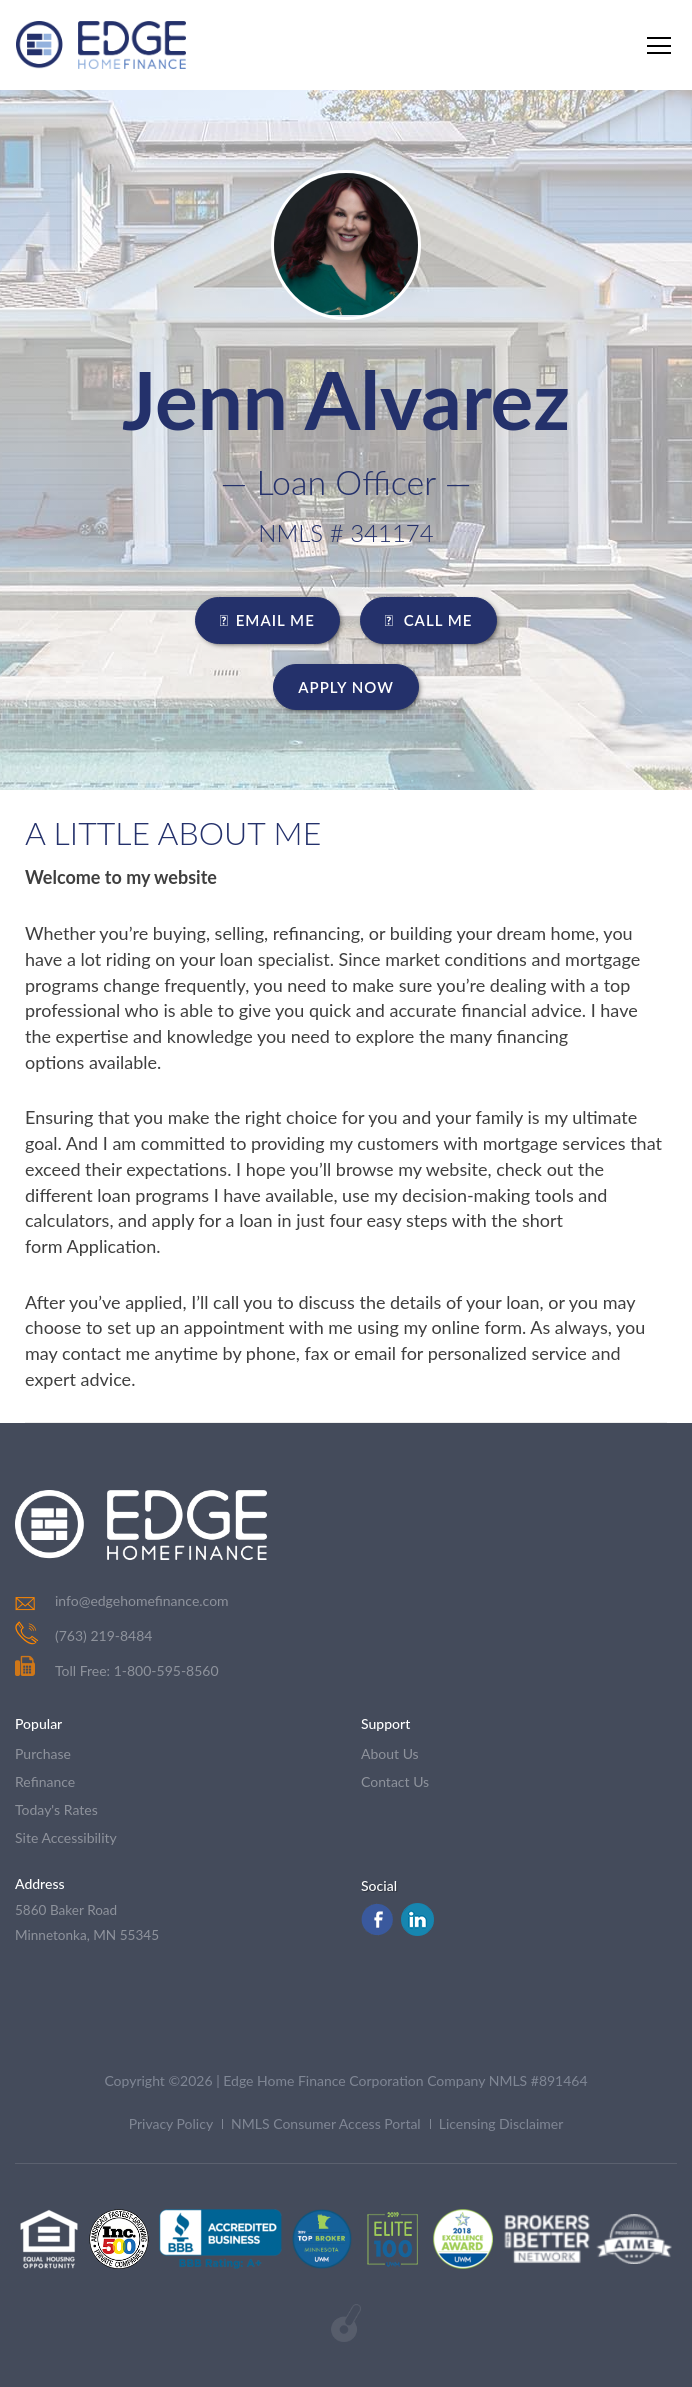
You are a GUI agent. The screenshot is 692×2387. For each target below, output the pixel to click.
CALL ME (429, 620)
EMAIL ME (267, 620)
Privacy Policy (171, 2123)
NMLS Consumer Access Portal (326, 2123)
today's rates (56, 1809)
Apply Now (346, 687)
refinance (45, 1781)
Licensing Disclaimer (501, 2123)
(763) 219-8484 (103, 1635)
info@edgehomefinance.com (142, 1600)
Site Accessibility (66, 1837)
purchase (43, 1753)
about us (390, 1753)
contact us (395, 1781)
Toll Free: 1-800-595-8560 (117, 1670)
